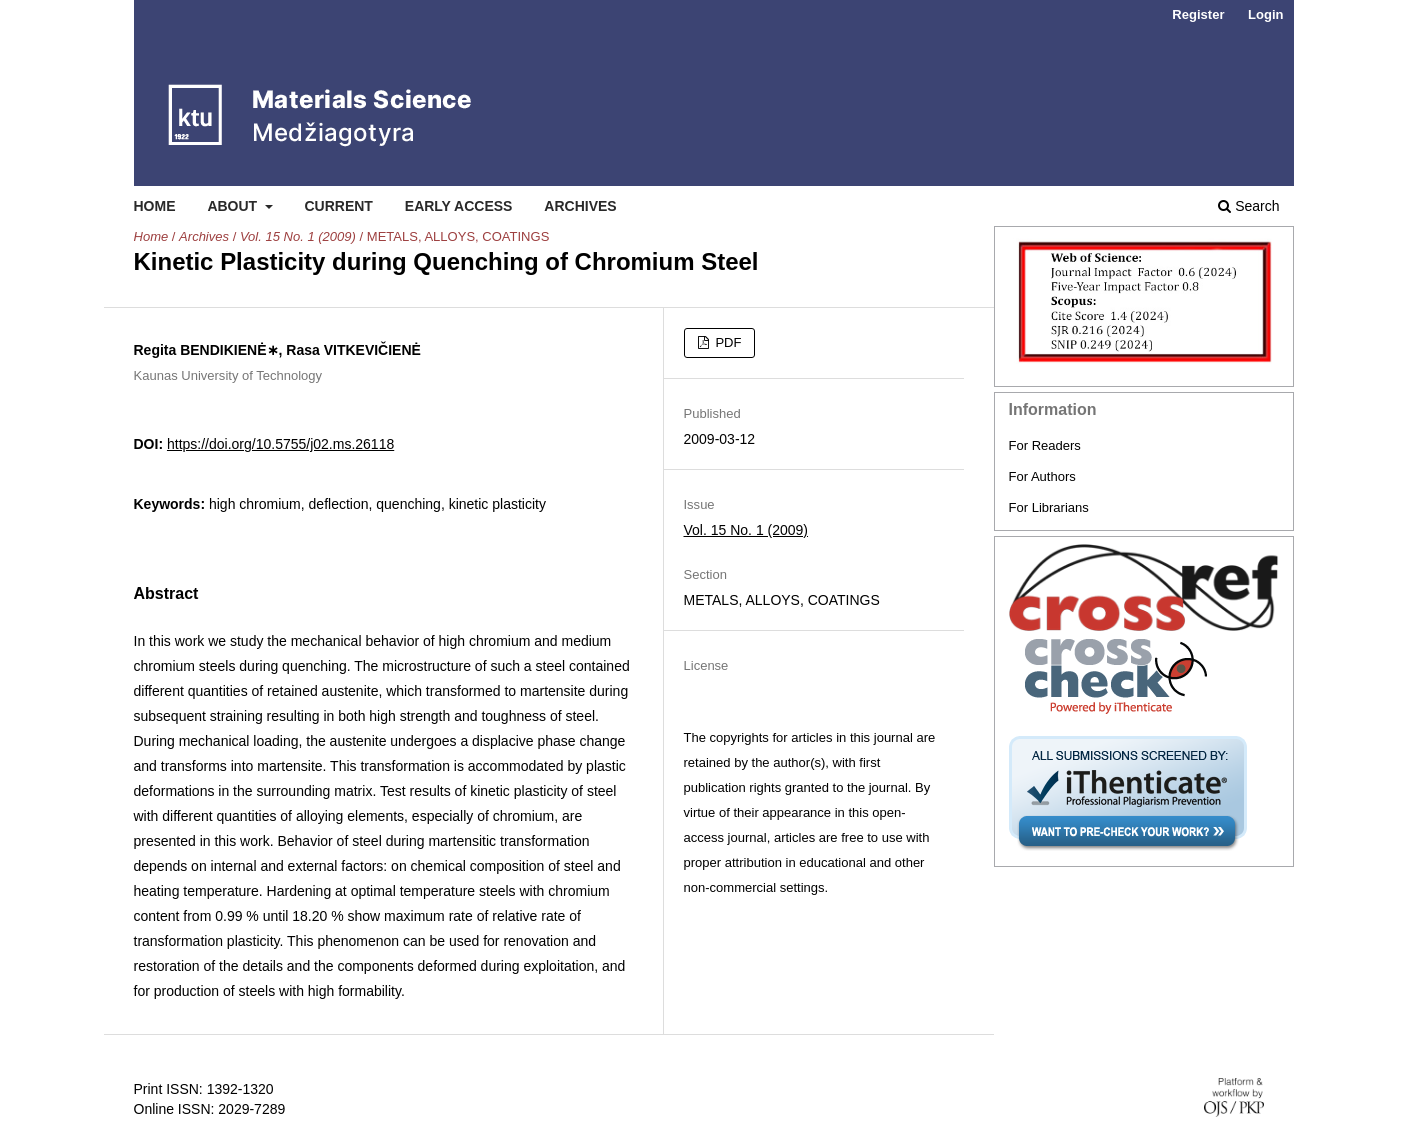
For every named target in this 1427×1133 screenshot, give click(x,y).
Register (1198, 14)
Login (1265, 14)
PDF (727, 342)
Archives (580, 206)
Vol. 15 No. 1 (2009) (298, 236)
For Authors (1042, 476)
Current (338, 206)
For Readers (1045, 445)
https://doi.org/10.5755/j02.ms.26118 (280, 444)
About (234, 206)
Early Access (459, 206)
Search (1248, 206)
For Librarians (1049, 507)
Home (155, 206)
